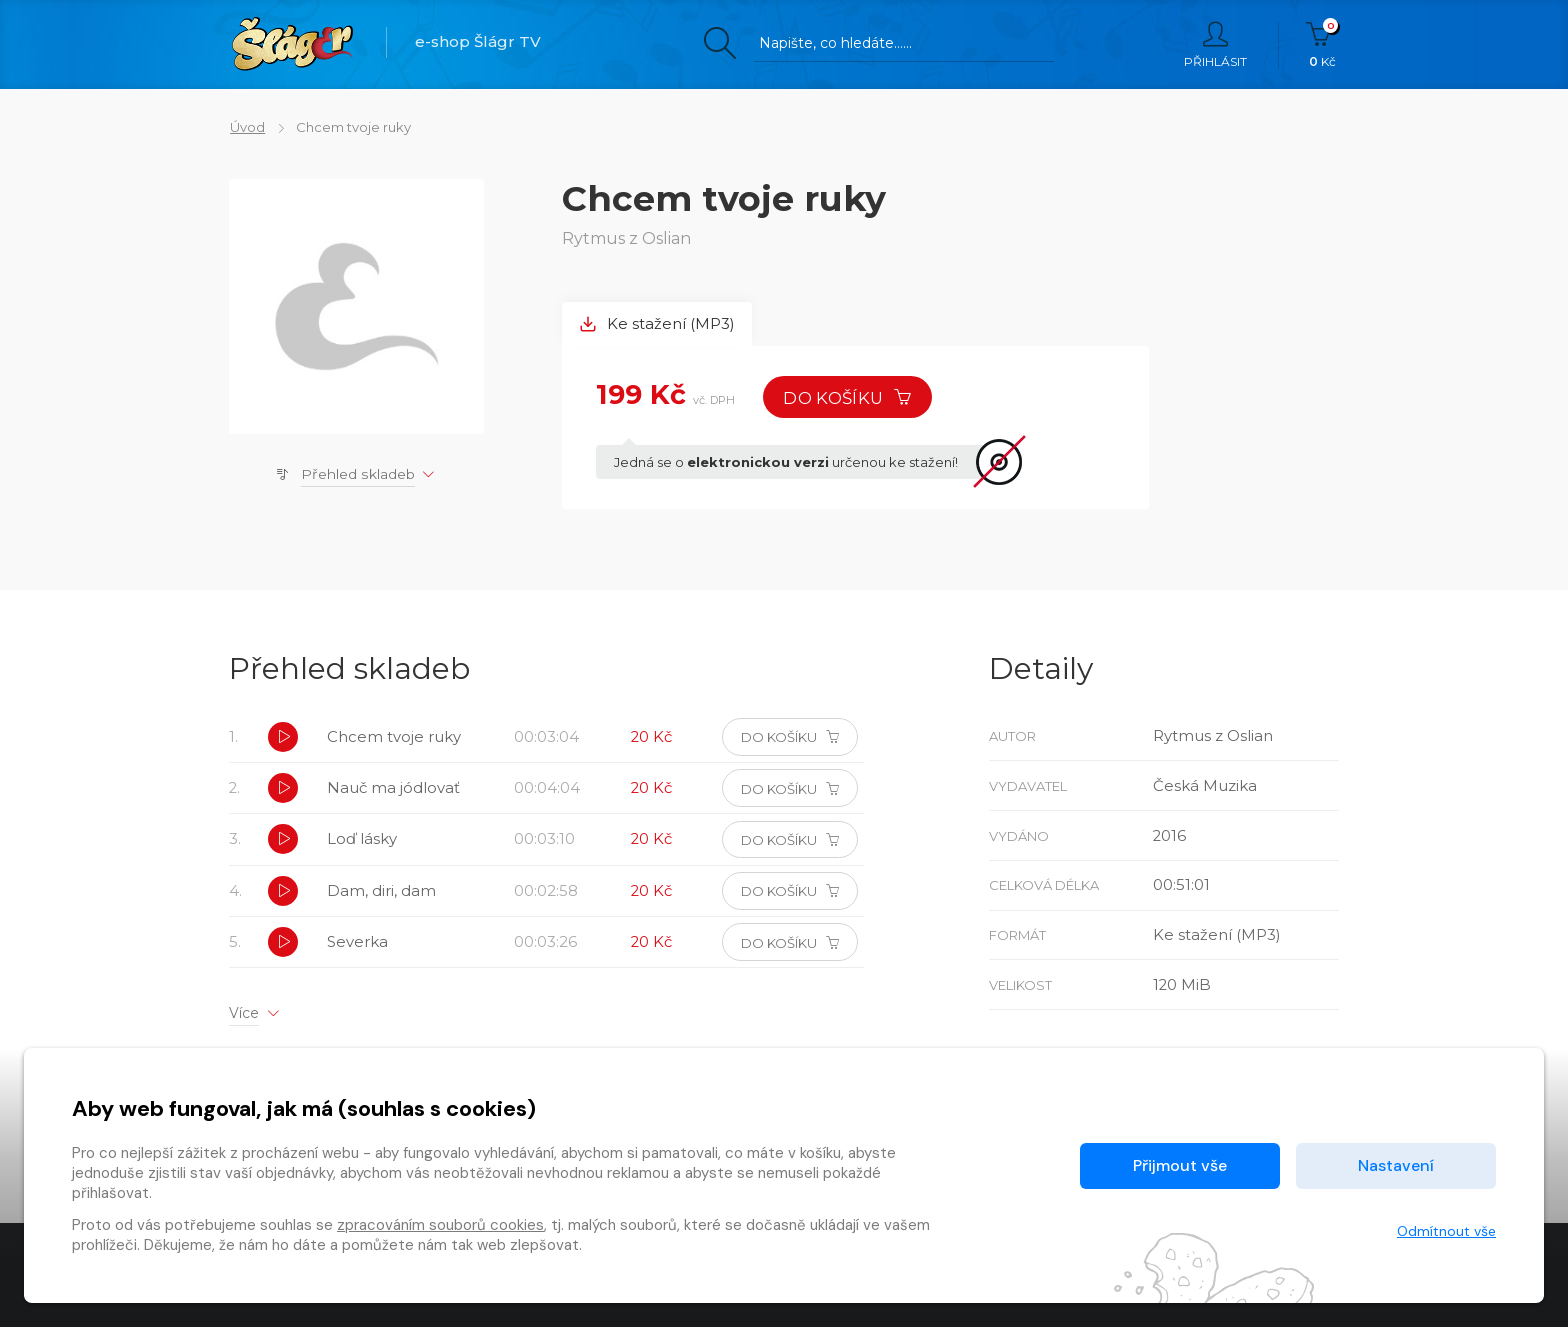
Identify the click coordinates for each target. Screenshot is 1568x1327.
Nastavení (1396, 1165)
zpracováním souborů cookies (440, 1225)
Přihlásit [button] (1215, 45)
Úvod (246, 127)
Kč (1322, 45)
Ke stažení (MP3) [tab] (658, 324)
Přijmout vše (1180, 1165)
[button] (283, 739)
